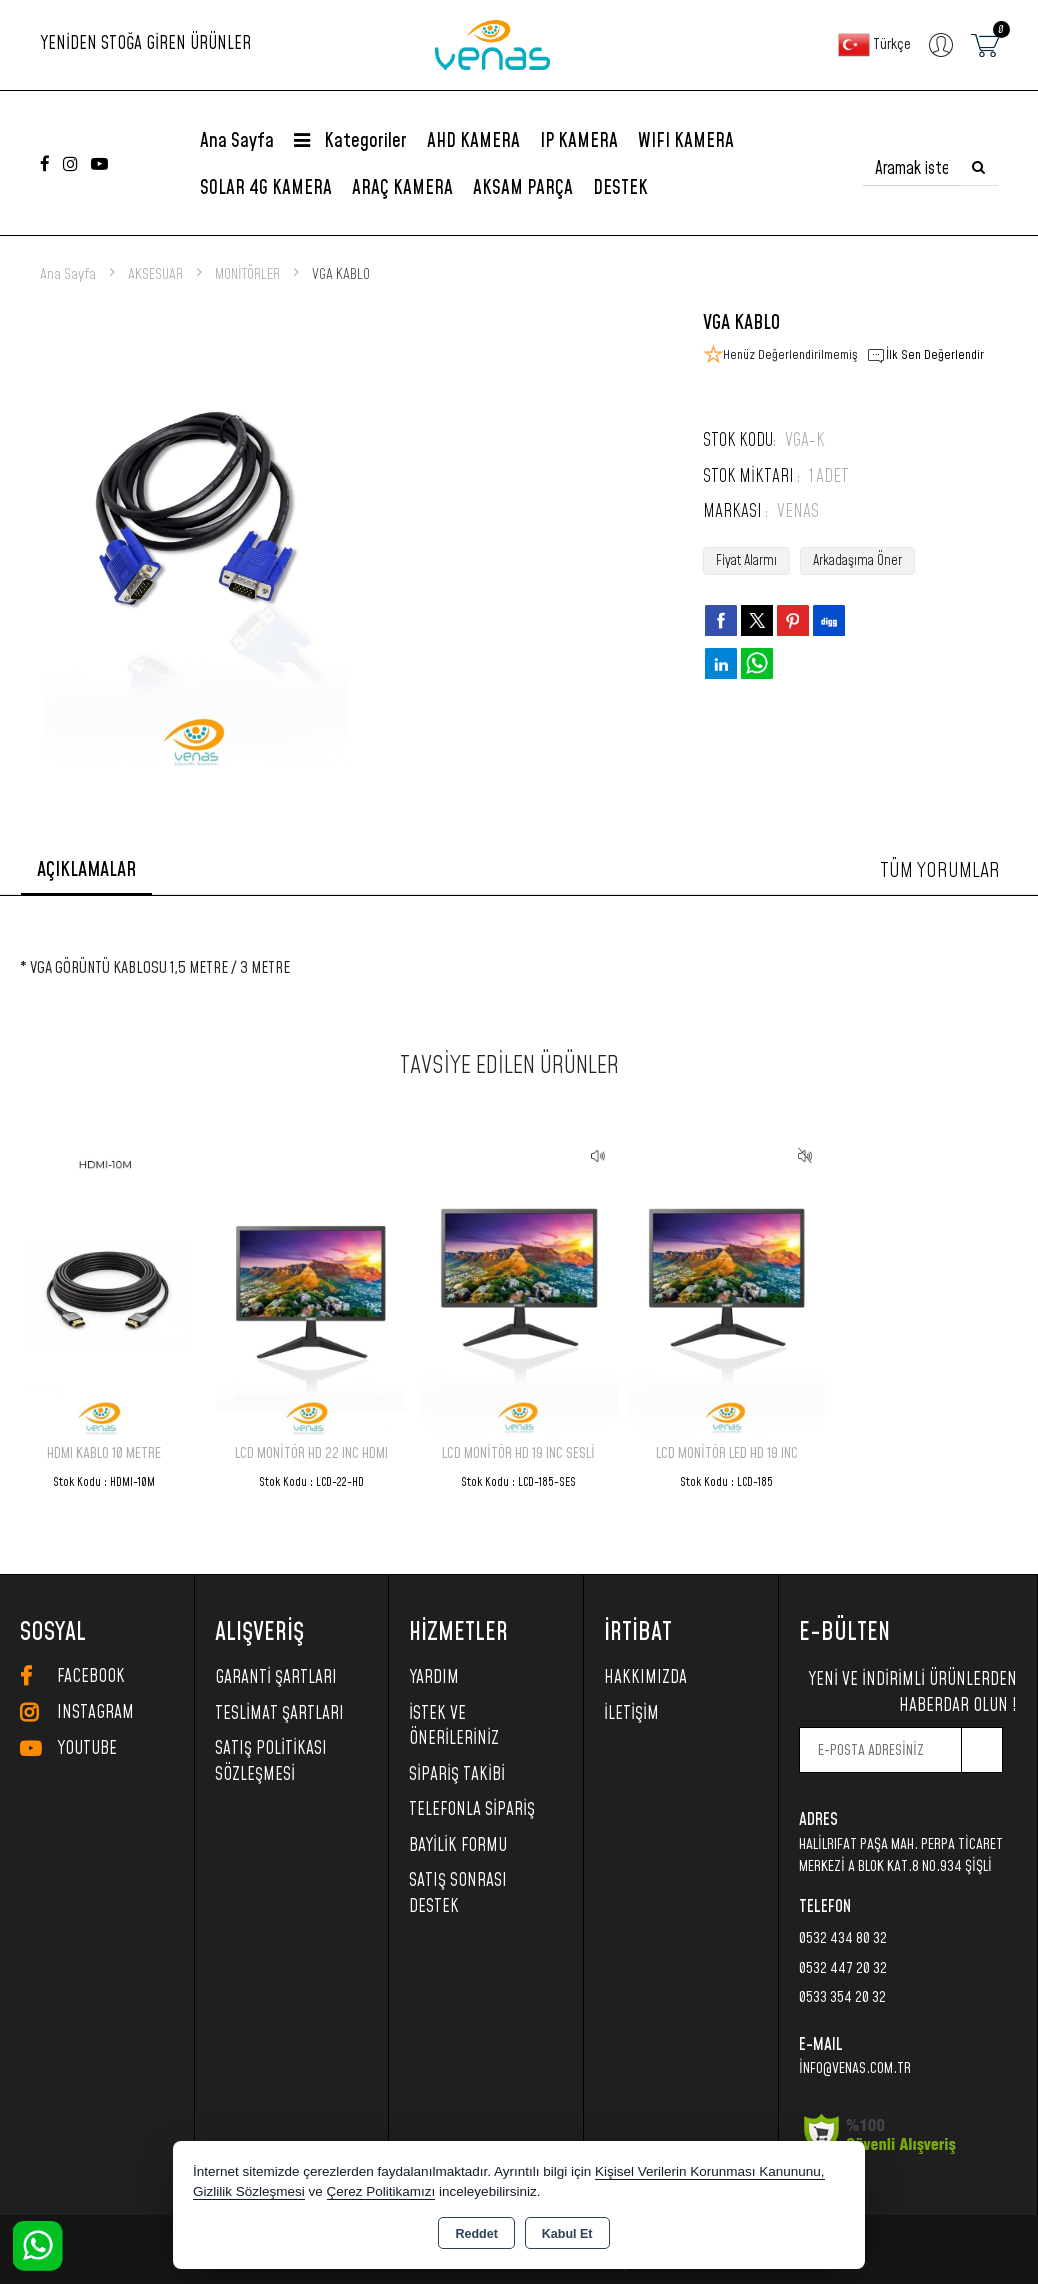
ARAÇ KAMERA (402, 188)
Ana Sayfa (237, 141)
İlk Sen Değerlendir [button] (925, 356)
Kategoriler (350, 141)
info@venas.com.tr (855, 2068)
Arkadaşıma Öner (857, 561)
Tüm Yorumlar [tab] (940, 871)
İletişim (631, 1714)
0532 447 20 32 (843, 1968)
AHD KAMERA (473, 141)
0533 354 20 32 (842, 1997)
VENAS (798, 512)
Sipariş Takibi (457, 1775)
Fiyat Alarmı (746, 561)
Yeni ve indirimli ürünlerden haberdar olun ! (912, 1693)
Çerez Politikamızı (381, 2191)
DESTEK (620, 188)
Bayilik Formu (458, 1846)
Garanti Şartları (276, 1678)
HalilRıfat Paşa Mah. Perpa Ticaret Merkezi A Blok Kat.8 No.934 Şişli (901, 1856)
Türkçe (874, 45)
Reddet (476, 2234)
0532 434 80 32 (843, 1938)
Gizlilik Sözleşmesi (249, 2191)
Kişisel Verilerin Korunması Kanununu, (710, 2171)
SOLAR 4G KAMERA (266, 188)
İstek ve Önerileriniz (454, 1727)
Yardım (434, 1678)
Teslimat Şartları (279, 1714)
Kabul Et (567, 2234)
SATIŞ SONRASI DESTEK (458, 1894)
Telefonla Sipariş (472, 1810)
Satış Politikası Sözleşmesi (271, 1762)
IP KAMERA (579, 141)
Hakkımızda (645, 1678)
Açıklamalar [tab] (86, 870)
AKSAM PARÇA (523, 188)
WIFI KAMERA (686, 141)
